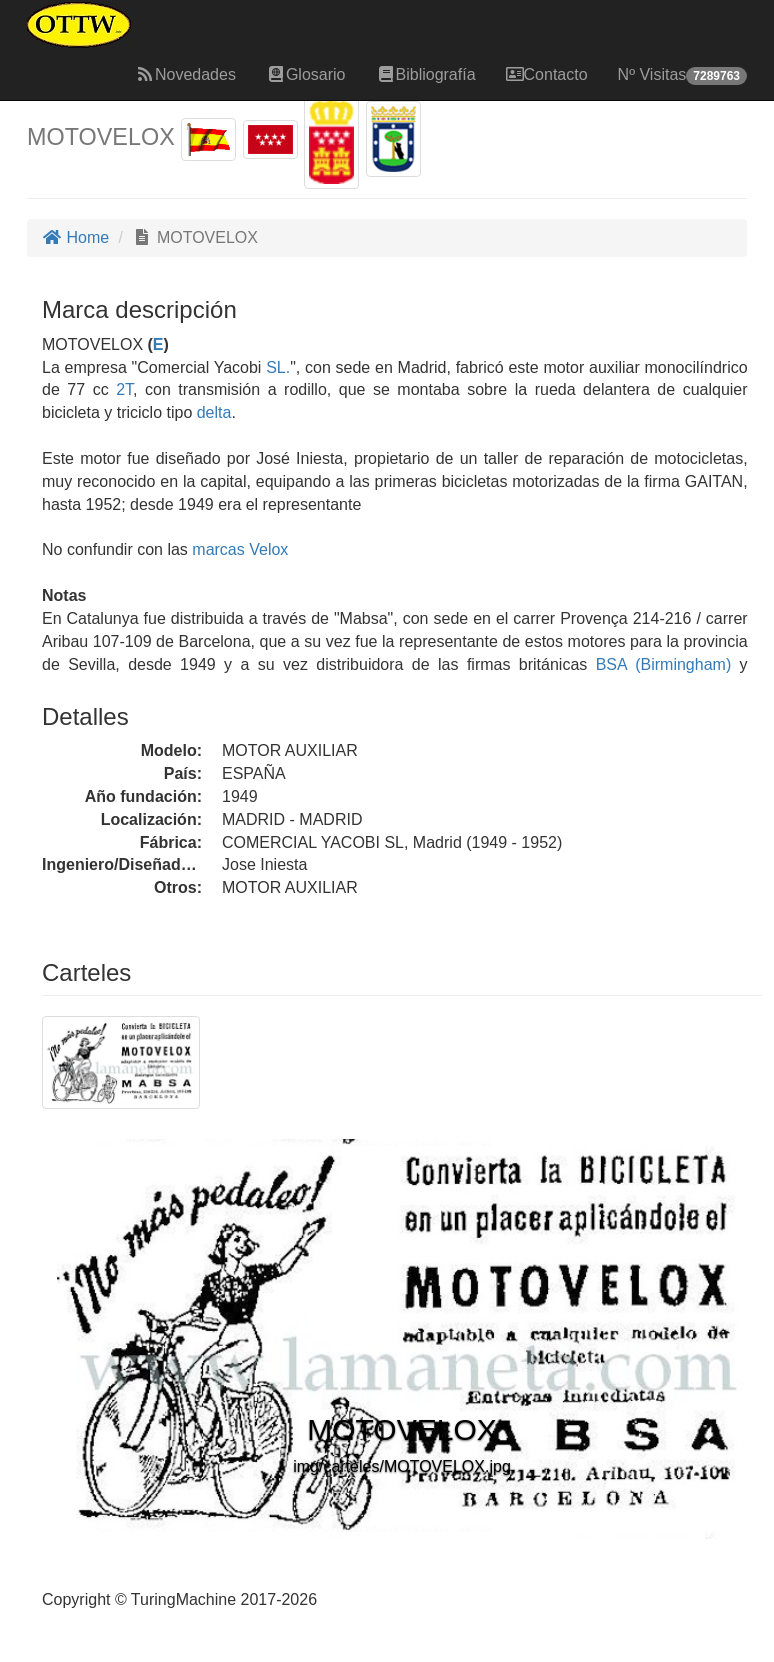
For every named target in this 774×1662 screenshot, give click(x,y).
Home (75, 237)
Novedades (185, 74)
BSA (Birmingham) (659, 664)
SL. (278, 367)
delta (214, 412)
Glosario (306, 74)
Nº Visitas (682, 75)
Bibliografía (426, 74)
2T (124, 389)
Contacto (547, 74)
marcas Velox (240, 549)
